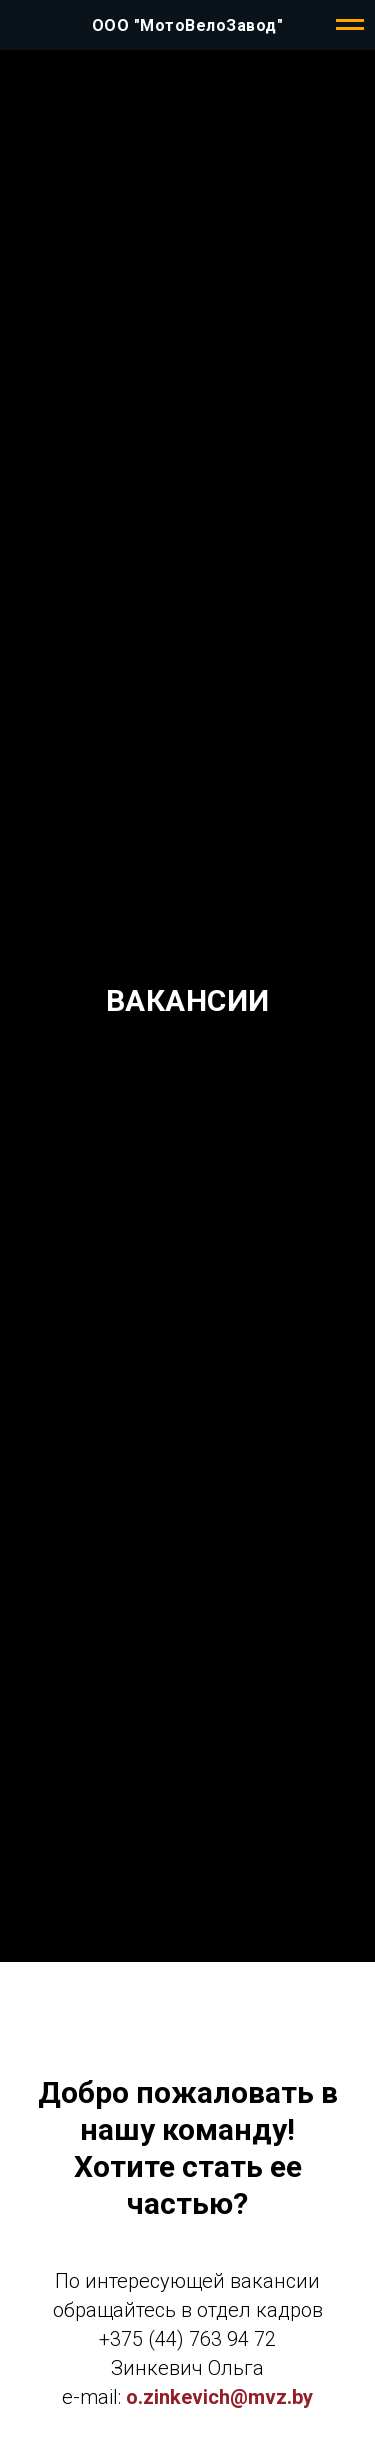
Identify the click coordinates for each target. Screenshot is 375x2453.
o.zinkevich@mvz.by (219, 2397)
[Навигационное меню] (350, 25)
